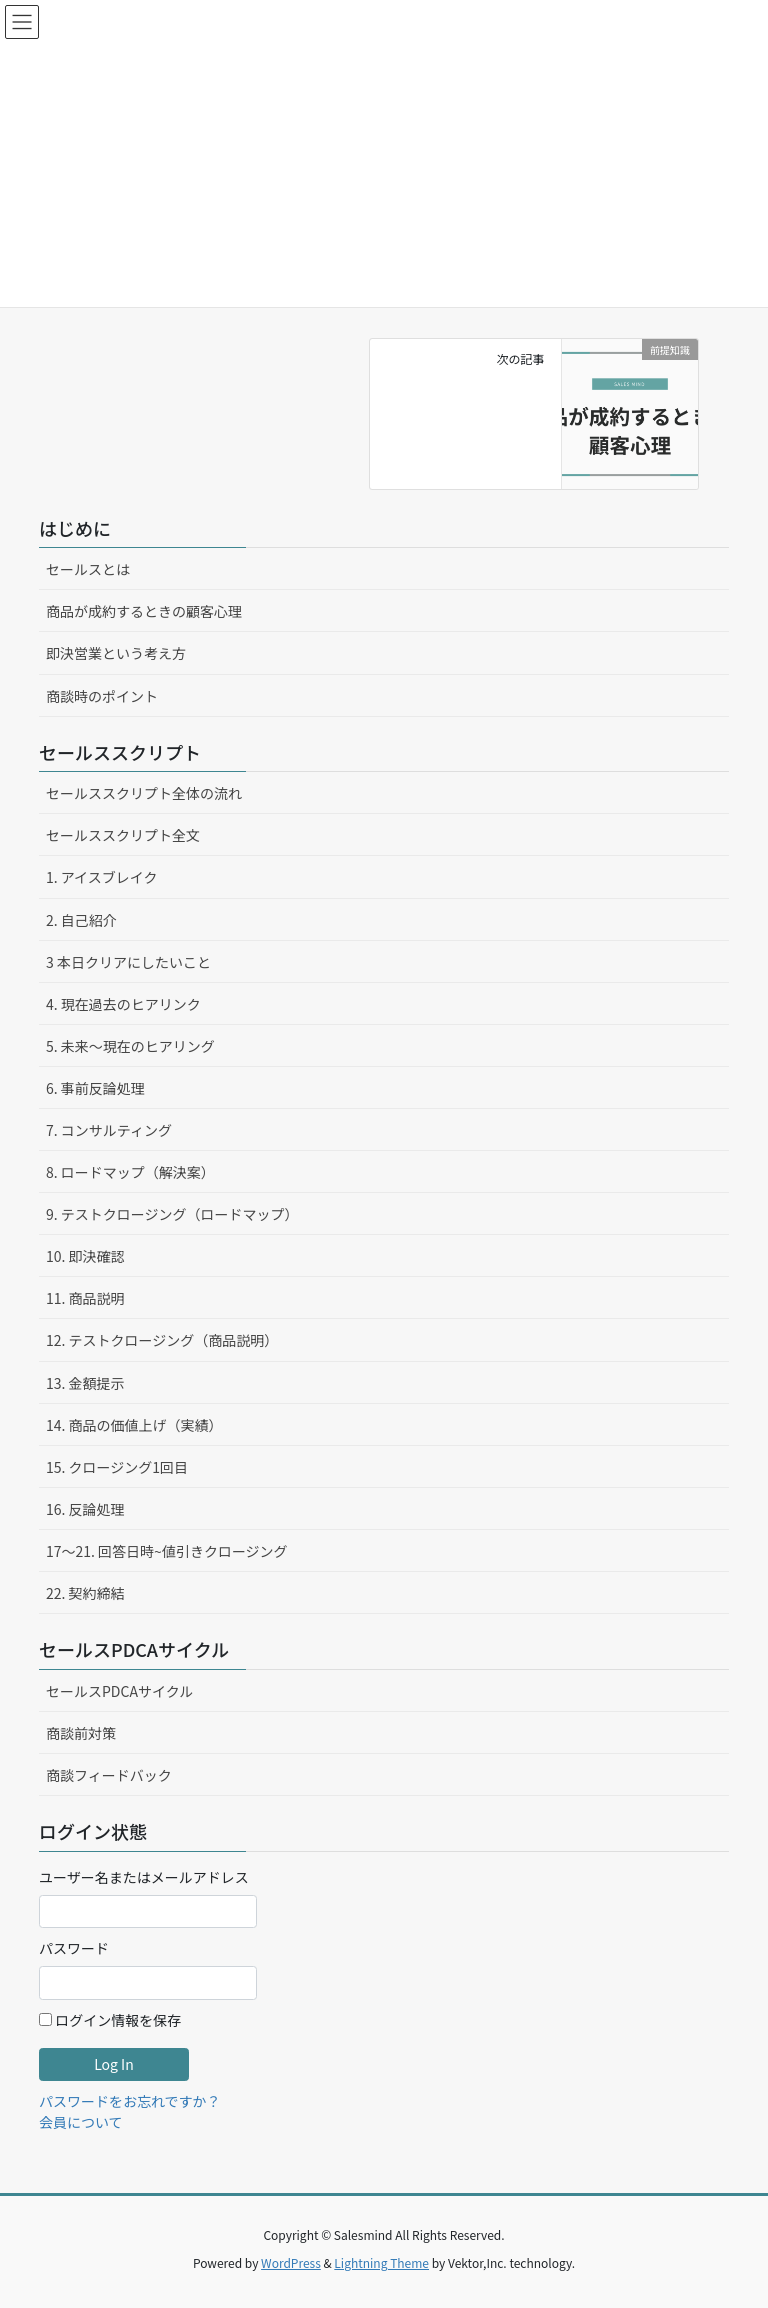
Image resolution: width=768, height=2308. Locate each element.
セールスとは (88, 569)
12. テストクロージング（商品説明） (162, 1340)
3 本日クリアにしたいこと (128, 962)
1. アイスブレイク (101, 877)
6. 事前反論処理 (95, 1088)
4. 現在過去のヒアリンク (123, 1004)
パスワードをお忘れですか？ (130, 2101)
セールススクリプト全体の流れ (144, 793)
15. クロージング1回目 (117, 1467)
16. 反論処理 (85, 1509)
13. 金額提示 (85, 1383)
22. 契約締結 (85, 1593)
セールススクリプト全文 (123, 835)
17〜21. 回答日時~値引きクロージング (167, 1551)
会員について (81, 2122)
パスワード (74, 1948)
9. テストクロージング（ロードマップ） (172, 1214)
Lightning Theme (381, 2262)
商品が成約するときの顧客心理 (144, 611)
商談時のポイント (102, 696)
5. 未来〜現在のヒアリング (130, 1046)
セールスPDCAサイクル (119, 1691)
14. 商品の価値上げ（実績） (134, 1425)
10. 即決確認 (85, 1256)
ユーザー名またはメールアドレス (144, 1877)
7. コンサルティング (109, 1130)
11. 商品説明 (85, 1298)
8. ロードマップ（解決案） (130, 1172)
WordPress (291, 2262)
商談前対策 (81, 1733)
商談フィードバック (109, 1775)
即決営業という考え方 (116, 653)
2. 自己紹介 (81, 920)
